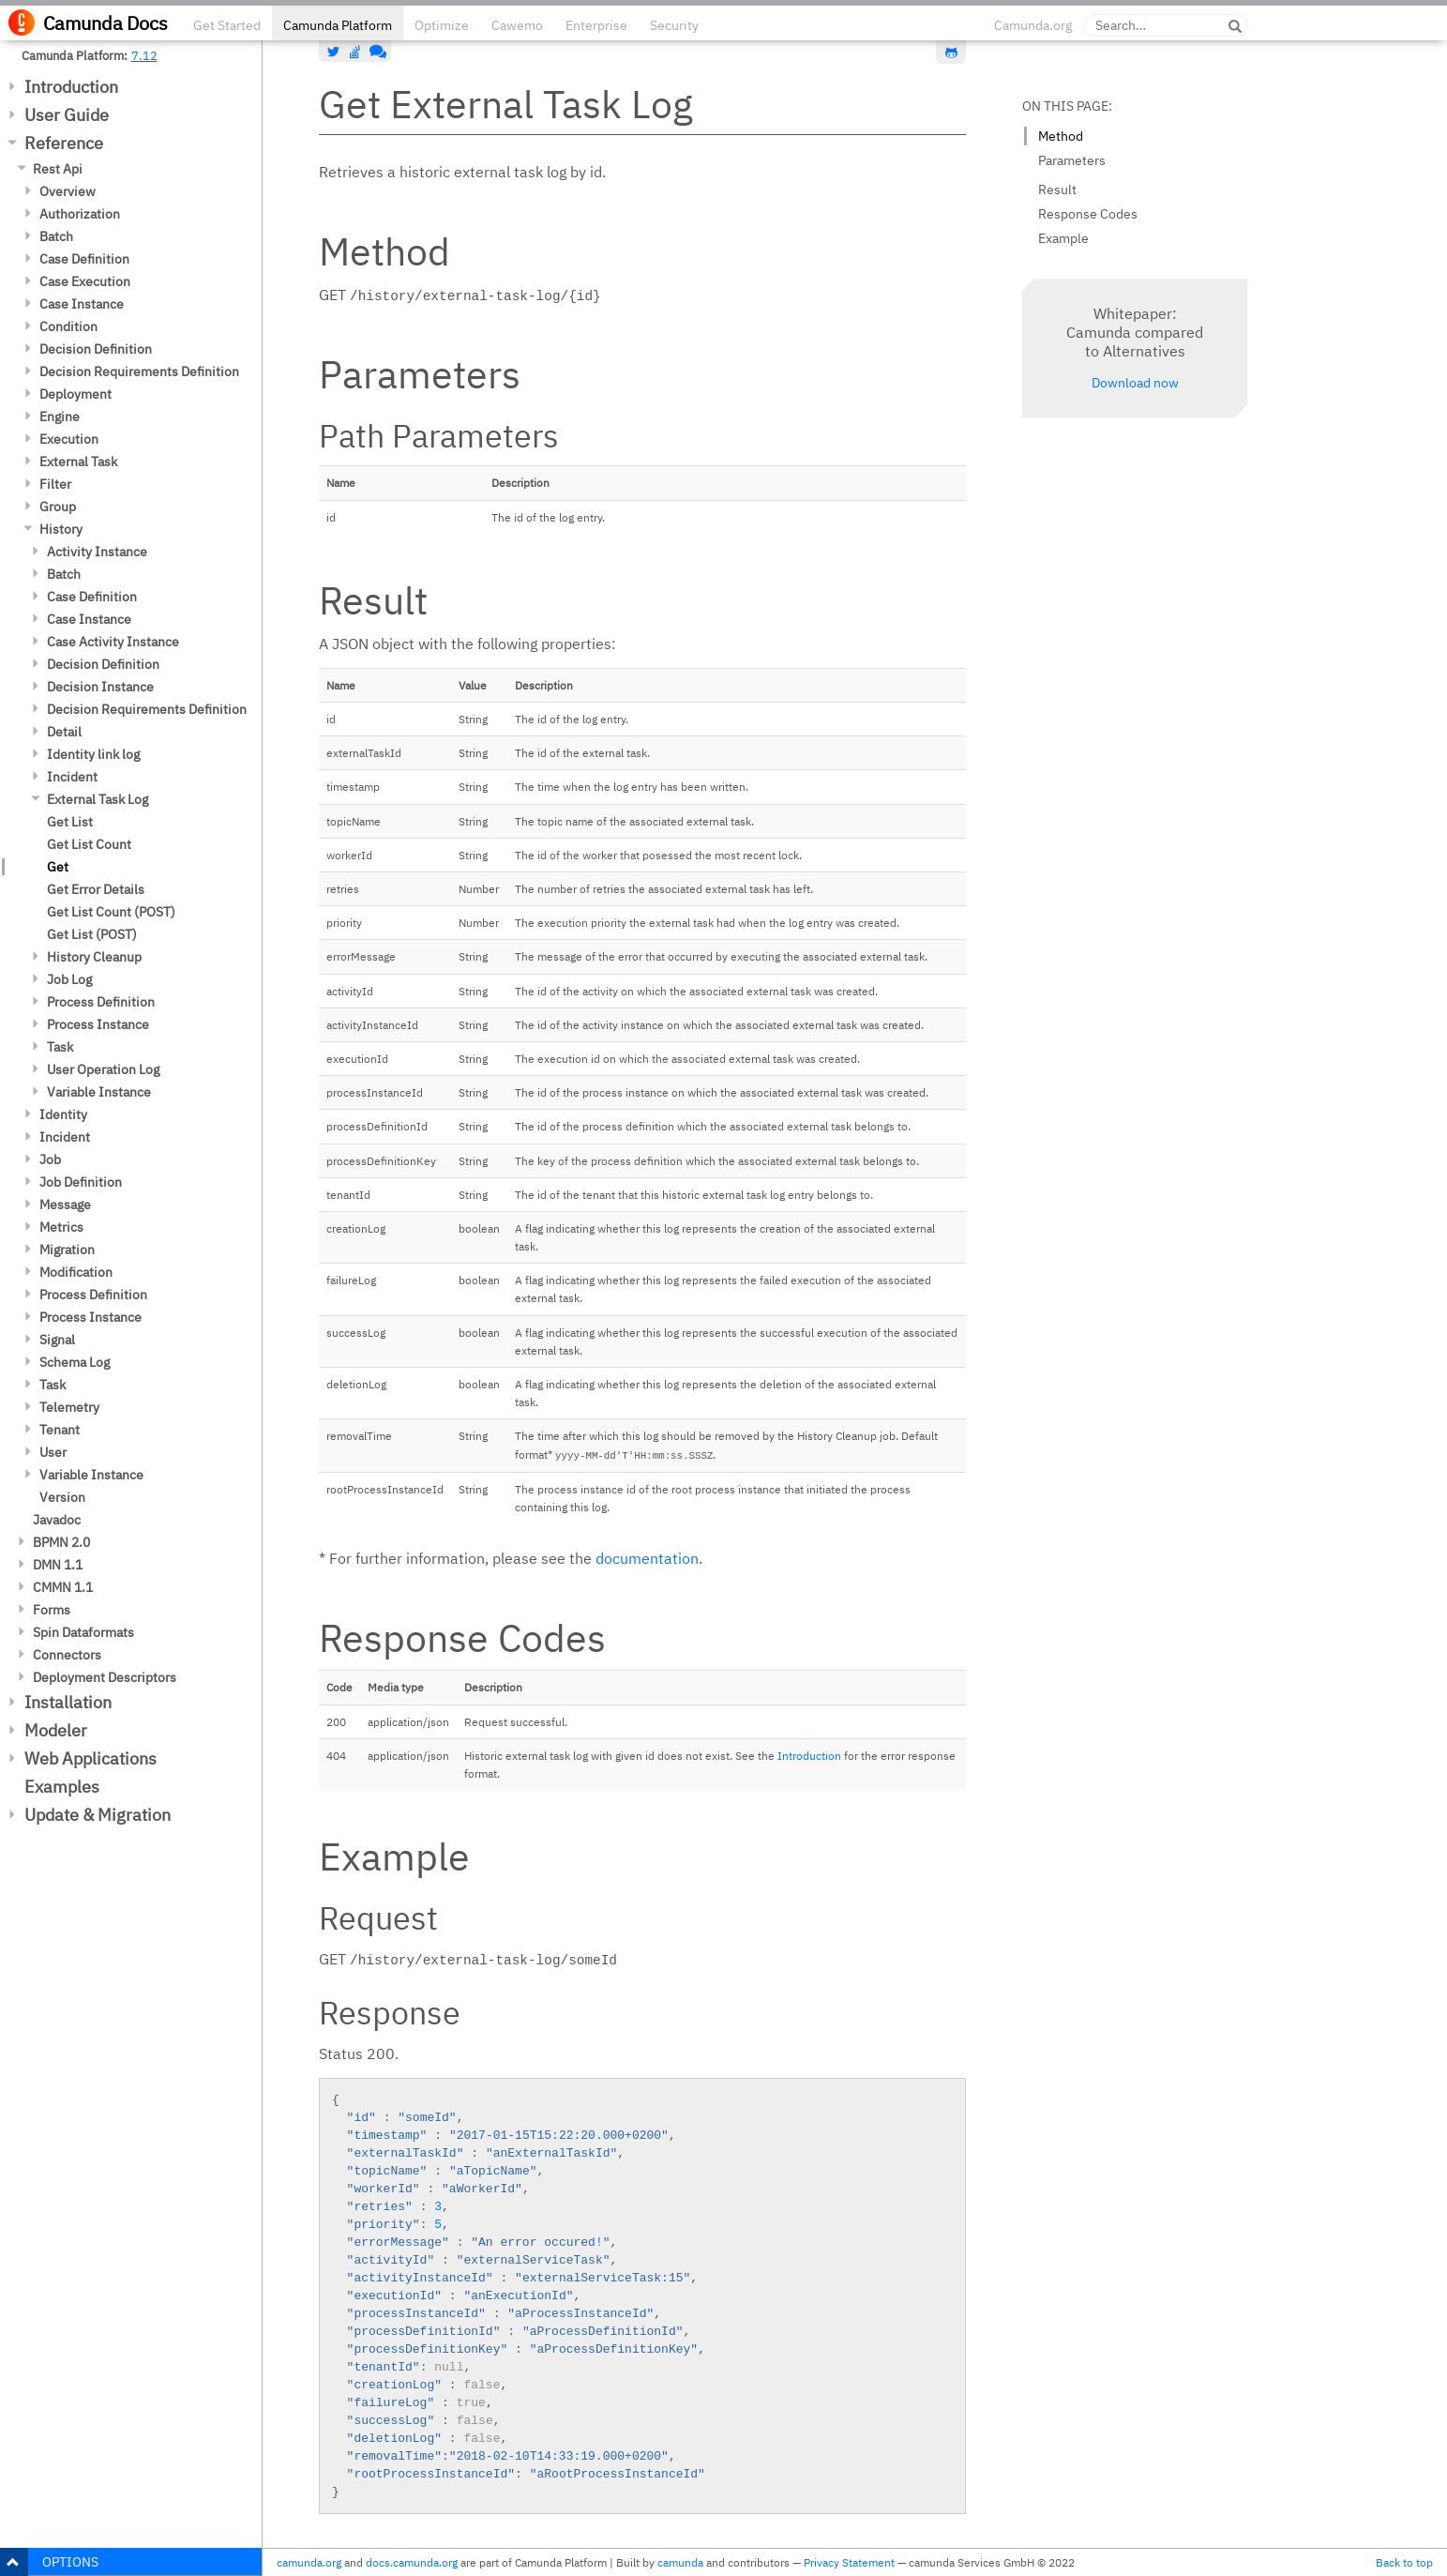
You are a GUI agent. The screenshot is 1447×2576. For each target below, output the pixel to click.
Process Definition (101, 1001)
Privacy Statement (849, 2562)
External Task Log (97, 799)
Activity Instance (97, 551)
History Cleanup (94, 956)
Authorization (79, 213)
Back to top (1404, 2562)
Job (50, 1159)
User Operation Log (103, 1069)
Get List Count (89, 844)
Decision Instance (100, 686)
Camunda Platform (337, 25)
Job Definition (80, 1182)
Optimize (442, 25)
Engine (59, 416)
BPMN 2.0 (61, 1542)
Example (1063, 238)
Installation (68, 1702)
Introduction (71, 87)
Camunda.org (1033, 25)
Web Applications (90, 1758)
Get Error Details (95, 889)
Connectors (67, 1654)
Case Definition (84, 258)
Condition (68, 326)
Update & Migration (97, 1815)
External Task (78, 461)
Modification (76, 1272)
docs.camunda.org (412, 2562)
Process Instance (98, 1024)
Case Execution (84, 281)
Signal (57, 1339)
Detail (64, 731)
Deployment (75, 394)
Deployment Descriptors (104, 1677)
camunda (680, 2562)
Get (57, 866)
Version (62, 1497)
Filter (55, 484)
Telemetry (69, 1407)
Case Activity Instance (113, 641)
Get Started (227, 25)
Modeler (55, 1730)
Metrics (61, 1227)
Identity (63, 1114)
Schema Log (74, 1362)
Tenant (59, 1429)
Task (60, 1046)
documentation (647, 1558)
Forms (51, 1609)
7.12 (144, 55)
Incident (72, 776)
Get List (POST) (92, 934)
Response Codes (1088, 213)
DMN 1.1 (58, 1564)
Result (1057, 189)
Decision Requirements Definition (139, 371)
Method (1060, 136)
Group (57, 506)
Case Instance (81, 303)
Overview (67, 191)
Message (65, 1204)
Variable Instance (99, 1091)
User (53, 1452)
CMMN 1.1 (63, 1587)
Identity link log (93, 754)
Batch (56, 236)
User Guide (66, 115)
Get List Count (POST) (111, 911)
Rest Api (58, 168)
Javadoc (57, 1519)
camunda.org (309, 2562)
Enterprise (596, 25)
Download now (1135, 382)
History (61, 529)
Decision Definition (95, 349)
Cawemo (517, 25)
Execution (68, 439)
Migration (67, 1249)
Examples (61, 1786)
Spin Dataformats (83, 1632)
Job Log (69, 979)
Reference (63, 143)
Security (674, 25)
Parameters (1072, 160)
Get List (70, 821)
